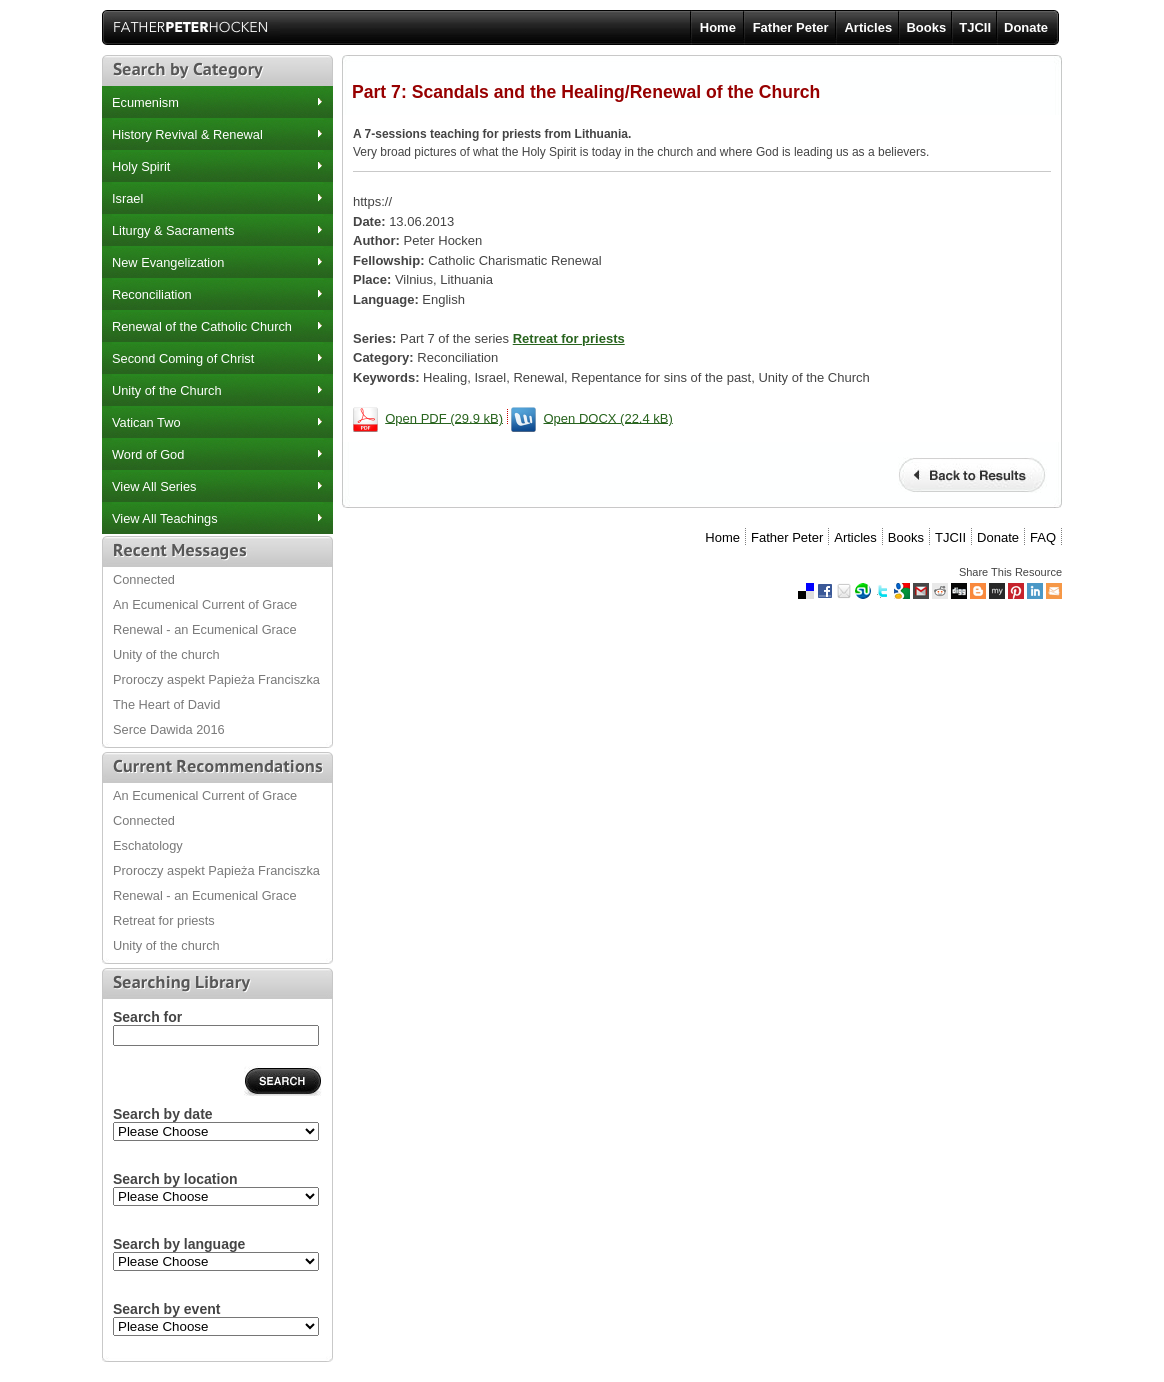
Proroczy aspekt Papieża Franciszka (216, 679)
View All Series (154, 486)
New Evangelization (168, 262)
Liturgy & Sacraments (173, 230)
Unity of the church (166, 654)
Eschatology (148, 845)
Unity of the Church (167, 390)
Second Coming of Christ (183, 358)
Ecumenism (145, 102)
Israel (127, 198)
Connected (144, 579)
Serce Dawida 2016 (169, 729)
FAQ (1043, 537)
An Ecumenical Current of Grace (205, 604)
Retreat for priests (164, 920)
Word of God (148, 454)
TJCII (975, 27)
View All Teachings (165, 518)
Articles (868, 27)
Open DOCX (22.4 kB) (608, 417)
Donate (1026, 27)
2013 (216, 1131)
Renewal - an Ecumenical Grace (205, 629)
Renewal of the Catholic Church (202, 326)
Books (926, 27)
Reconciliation (152, 294)
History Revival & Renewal (187, 134)
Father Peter (791, 27)
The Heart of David (166, 704)
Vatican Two (146, 422)
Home (718, 27)
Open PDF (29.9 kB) (444, 417)
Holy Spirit (141, 166)
